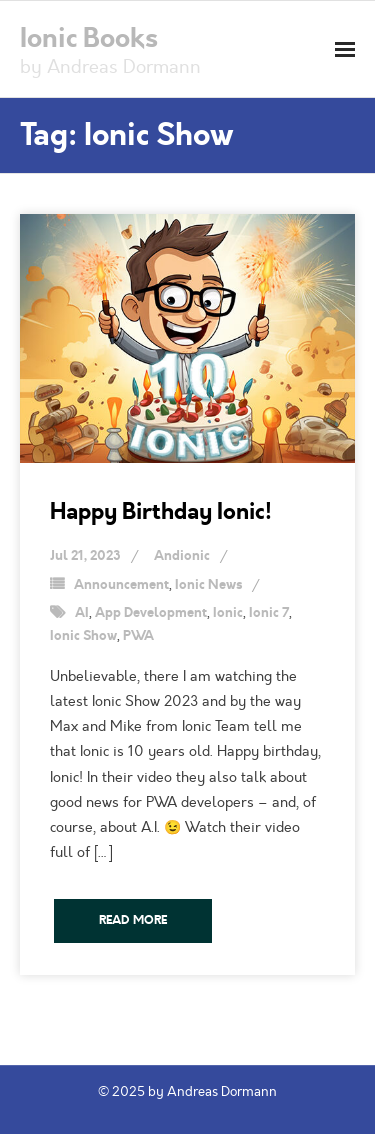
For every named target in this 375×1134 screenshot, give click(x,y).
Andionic (182, 556)
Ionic (228, 613)
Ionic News (208, 585)
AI (82, 613)
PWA (138, 636)
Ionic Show (83, 636)
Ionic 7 (269, 613)
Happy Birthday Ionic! (161, 511)
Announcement (121, 585)
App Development (151, 613)
